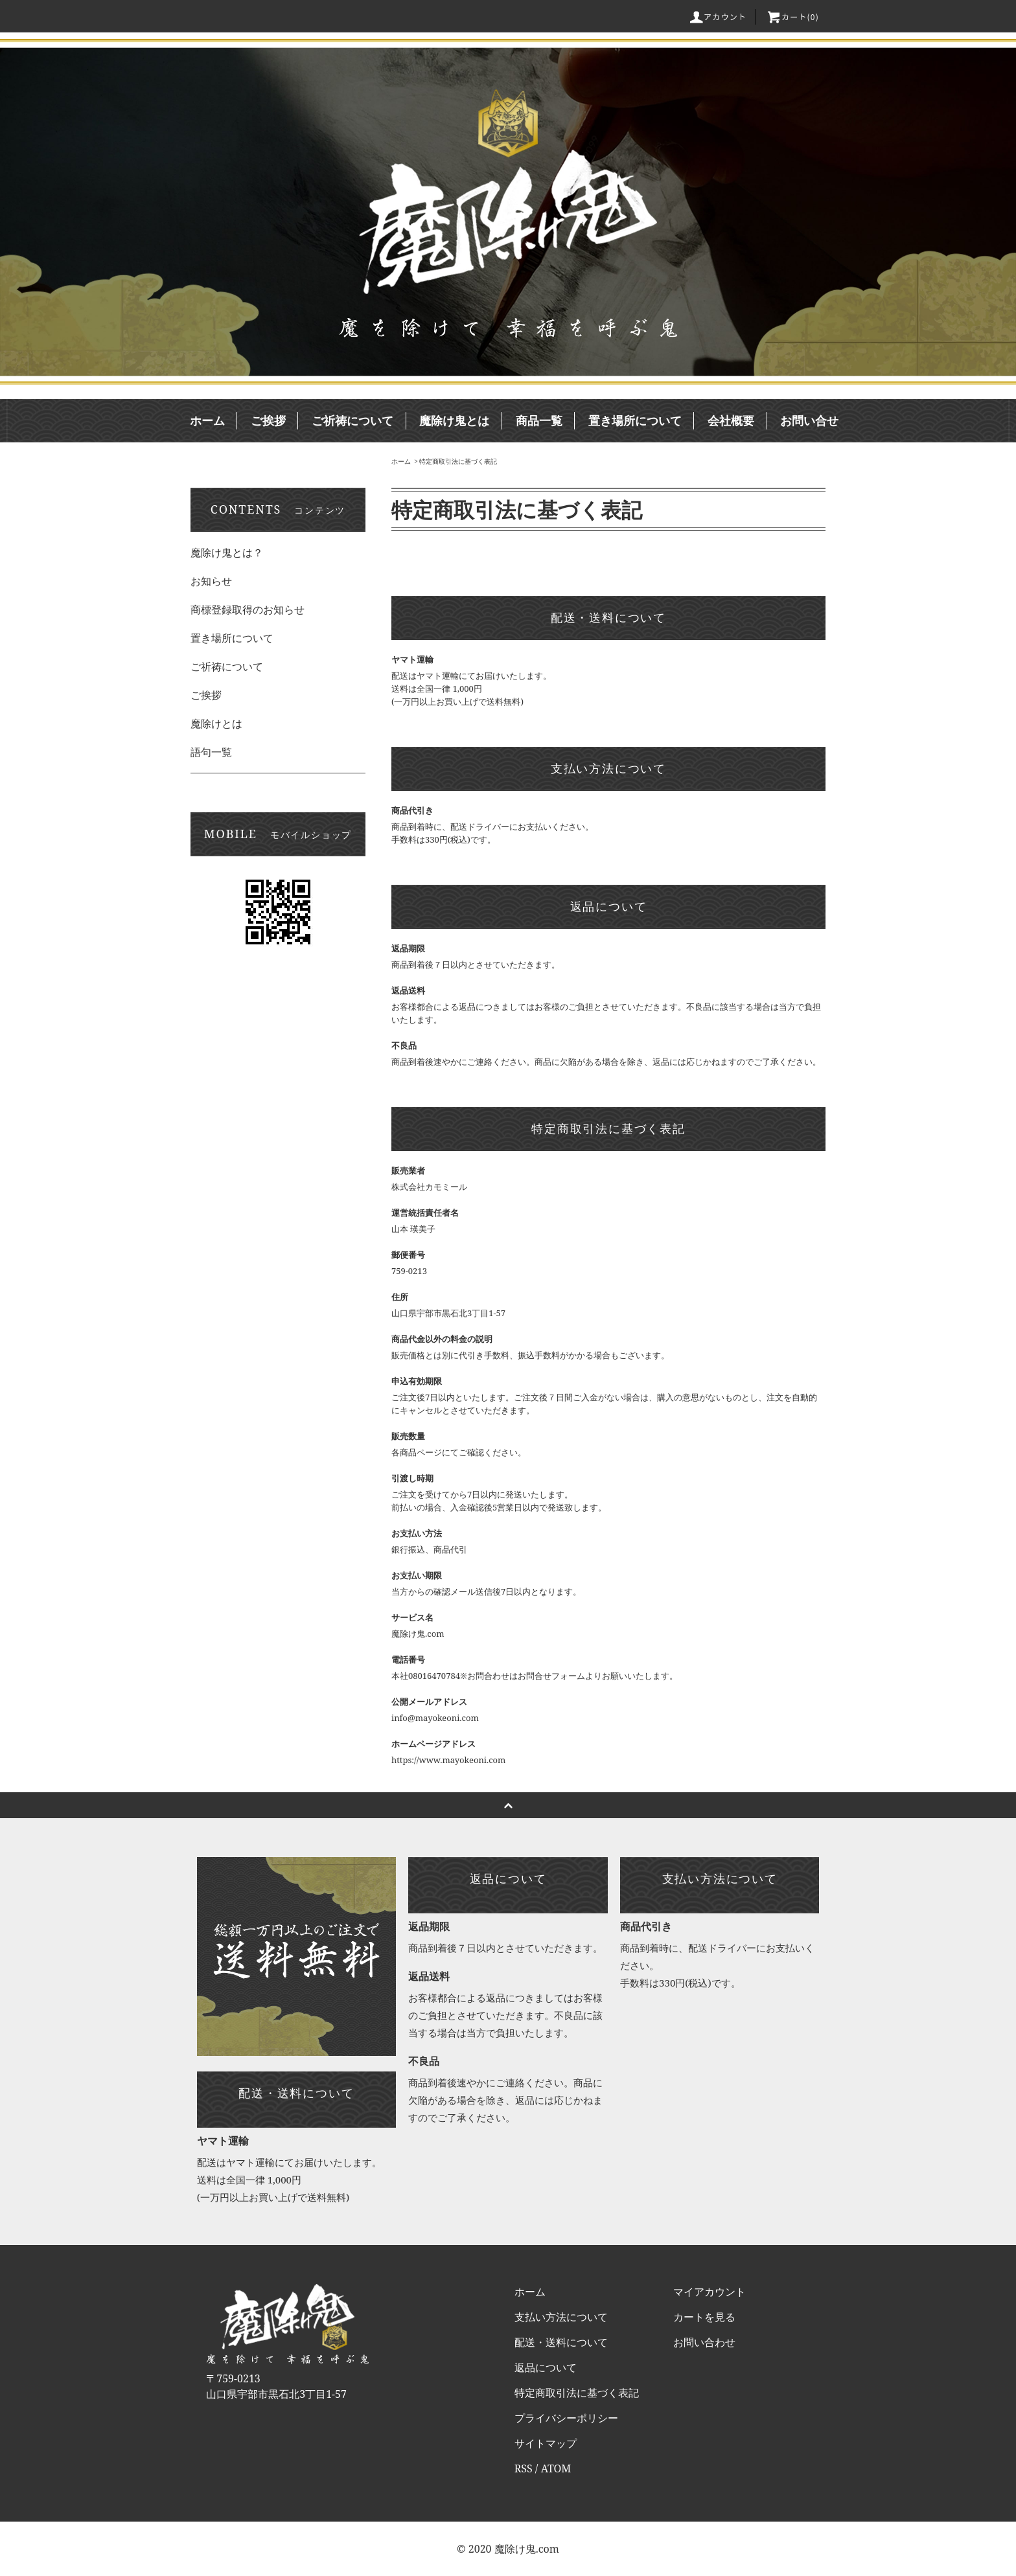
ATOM (556, 2468)
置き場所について (635, 420)
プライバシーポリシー (566, 2418)
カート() (792, 16)
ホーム (207, 420)
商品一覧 (539, 420)
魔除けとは (216, 723)
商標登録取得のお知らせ (247, 609)
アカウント (717, 16)
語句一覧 (211, 752)
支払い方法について (561, 2317)
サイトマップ (545, 2443)
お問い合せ (809, 420)
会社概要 (731, 420)
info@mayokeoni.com (435, 1718)
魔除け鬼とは (454, 420)
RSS (523, 2468)
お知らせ (211, 581)
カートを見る (704, 2317)
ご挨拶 (268, 420)
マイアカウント (709, 2292)
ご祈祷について (352, 420)
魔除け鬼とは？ (226, 552)
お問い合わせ (704, 2342)
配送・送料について (561, 2342)
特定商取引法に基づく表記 (458, 461)
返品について (545, 2367)
